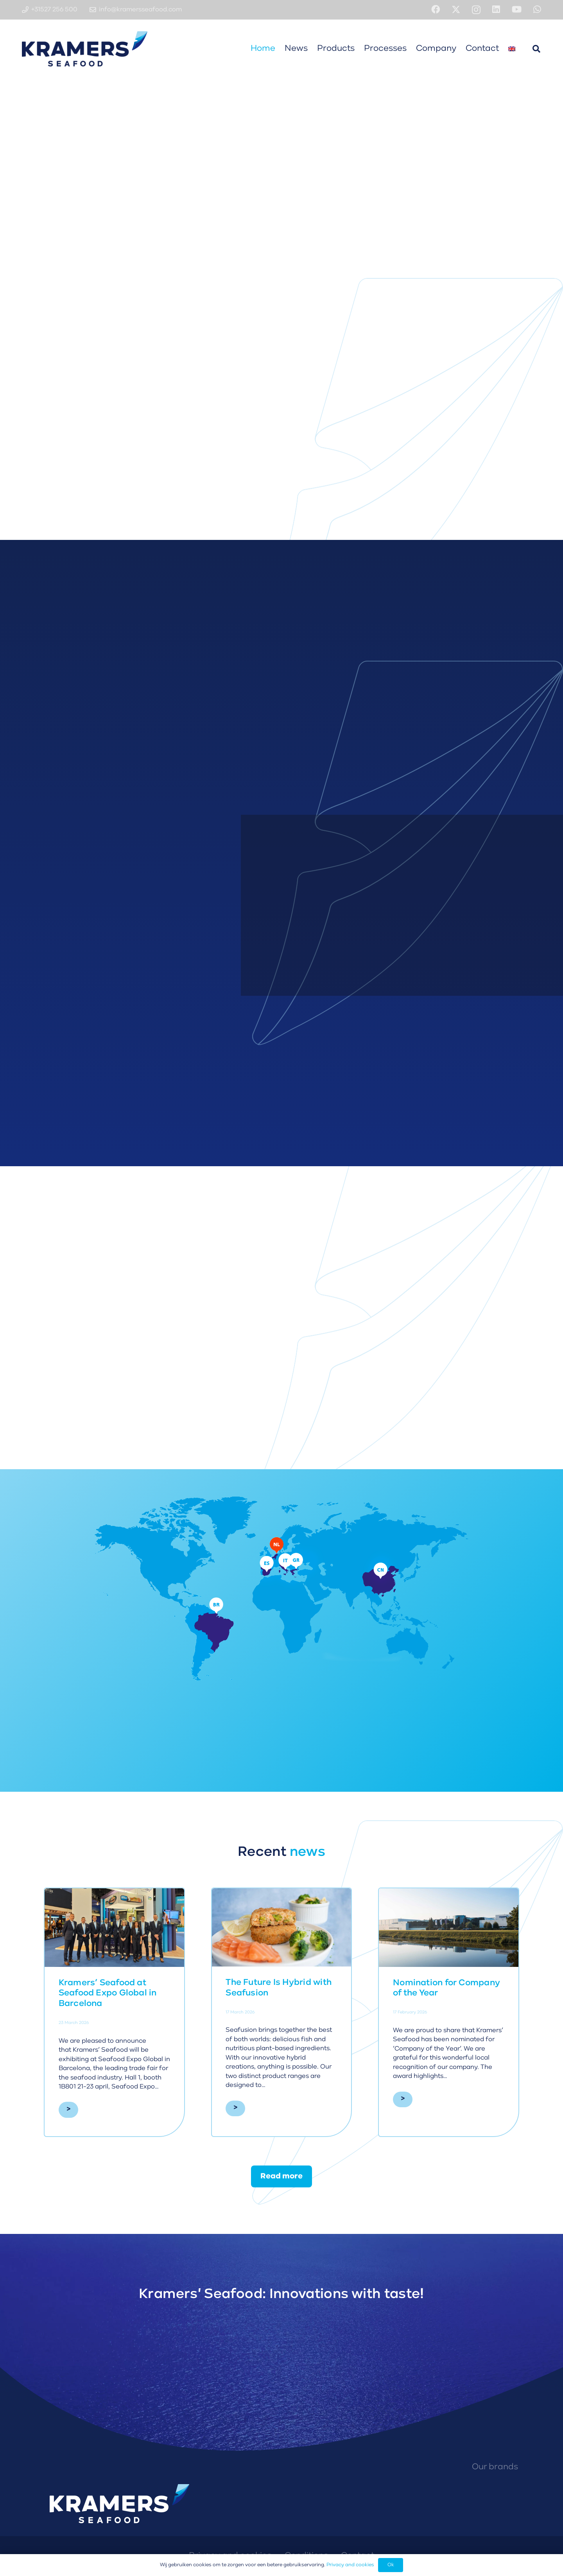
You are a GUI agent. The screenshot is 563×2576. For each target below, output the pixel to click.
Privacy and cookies (350, 2564)
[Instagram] (476, 10)
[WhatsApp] (537, 9)
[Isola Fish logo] (468, 2499)
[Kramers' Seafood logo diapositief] (84, 48)
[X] (456, 9)
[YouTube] (517, 9)
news (307, 1852)
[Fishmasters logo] (519, 2499)
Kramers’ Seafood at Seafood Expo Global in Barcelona (108, 1993)
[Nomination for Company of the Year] (448, 1927)
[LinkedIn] (496, 9)
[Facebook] (435, 9)
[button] (536, 49)
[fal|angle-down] (281, 262)
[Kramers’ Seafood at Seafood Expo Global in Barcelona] (114, 1927)
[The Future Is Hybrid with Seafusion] (281, 1927)
